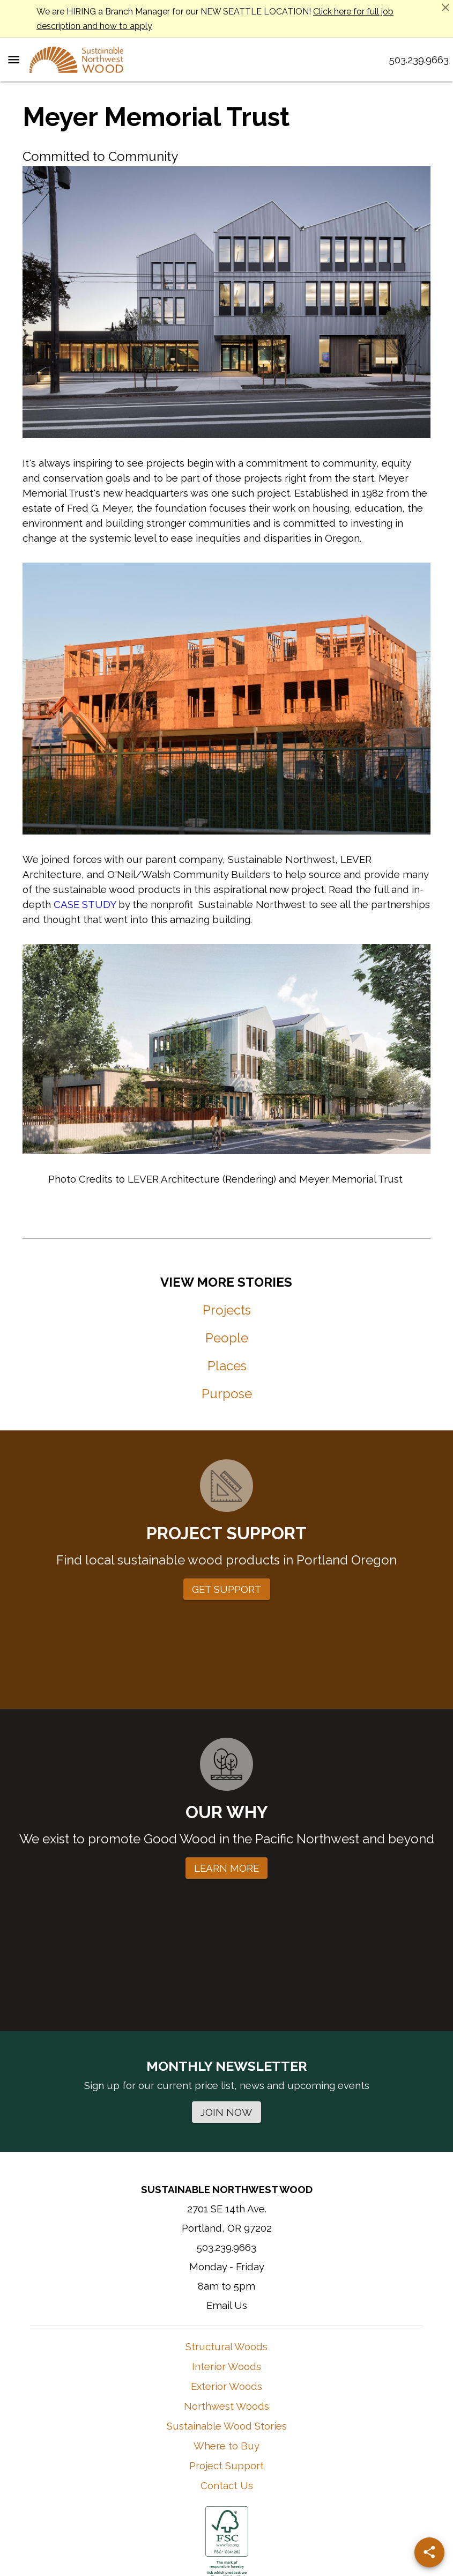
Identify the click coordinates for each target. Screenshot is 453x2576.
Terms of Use (195, 2522)
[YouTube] (258, 2403)
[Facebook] (224, 2403)
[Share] (429, 2552)
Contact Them (296, 2476)
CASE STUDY (85, 904)
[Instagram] (190, 2403)
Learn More (245, 2476)
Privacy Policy (256, 2522)
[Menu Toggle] (13, 59)
